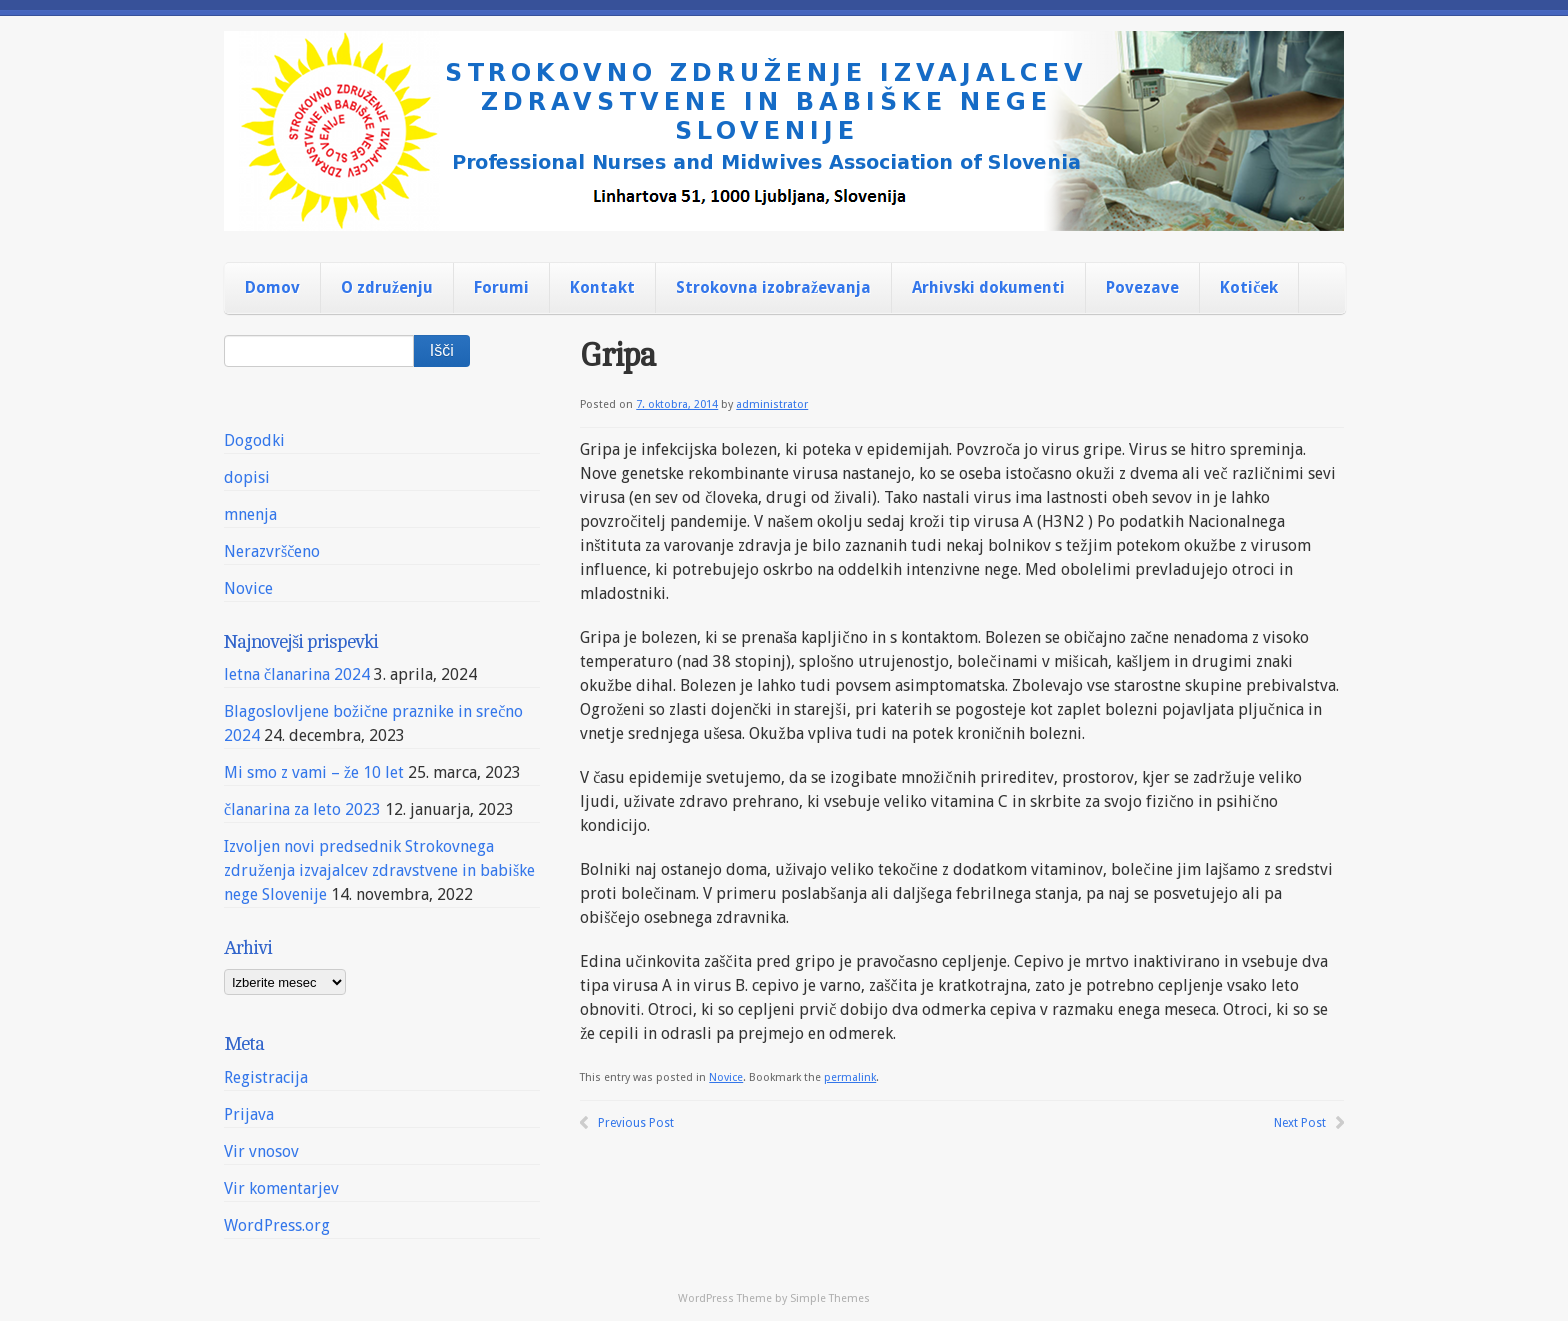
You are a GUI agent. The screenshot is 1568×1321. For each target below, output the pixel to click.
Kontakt (602, 287)
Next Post (1300, 1123)
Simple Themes (830, 1298)
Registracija (266, 1077)
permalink (850, 1077)
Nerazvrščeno (272, 551)
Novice (726, 1077)
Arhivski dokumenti (988, 287)
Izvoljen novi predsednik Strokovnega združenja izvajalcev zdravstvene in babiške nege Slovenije (379, 870)
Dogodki (254, 440)
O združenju (387, 287)
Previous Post (636, 1123)
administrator (772, 404)
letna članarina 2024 (297, 674)
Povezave (1142, 287)
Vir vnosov (261, 1151)
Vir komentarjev (281, 1188)
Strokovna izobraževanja (773, 287)
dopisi (247, 477)
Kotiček (1249, 287)
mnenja (250, 514)
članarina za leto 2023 (302, 809)
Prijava (249, 1114)
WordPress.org (277, 1225)
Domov (272, 287)
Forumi (501, 287)
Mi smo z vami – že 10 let (314, 772)
